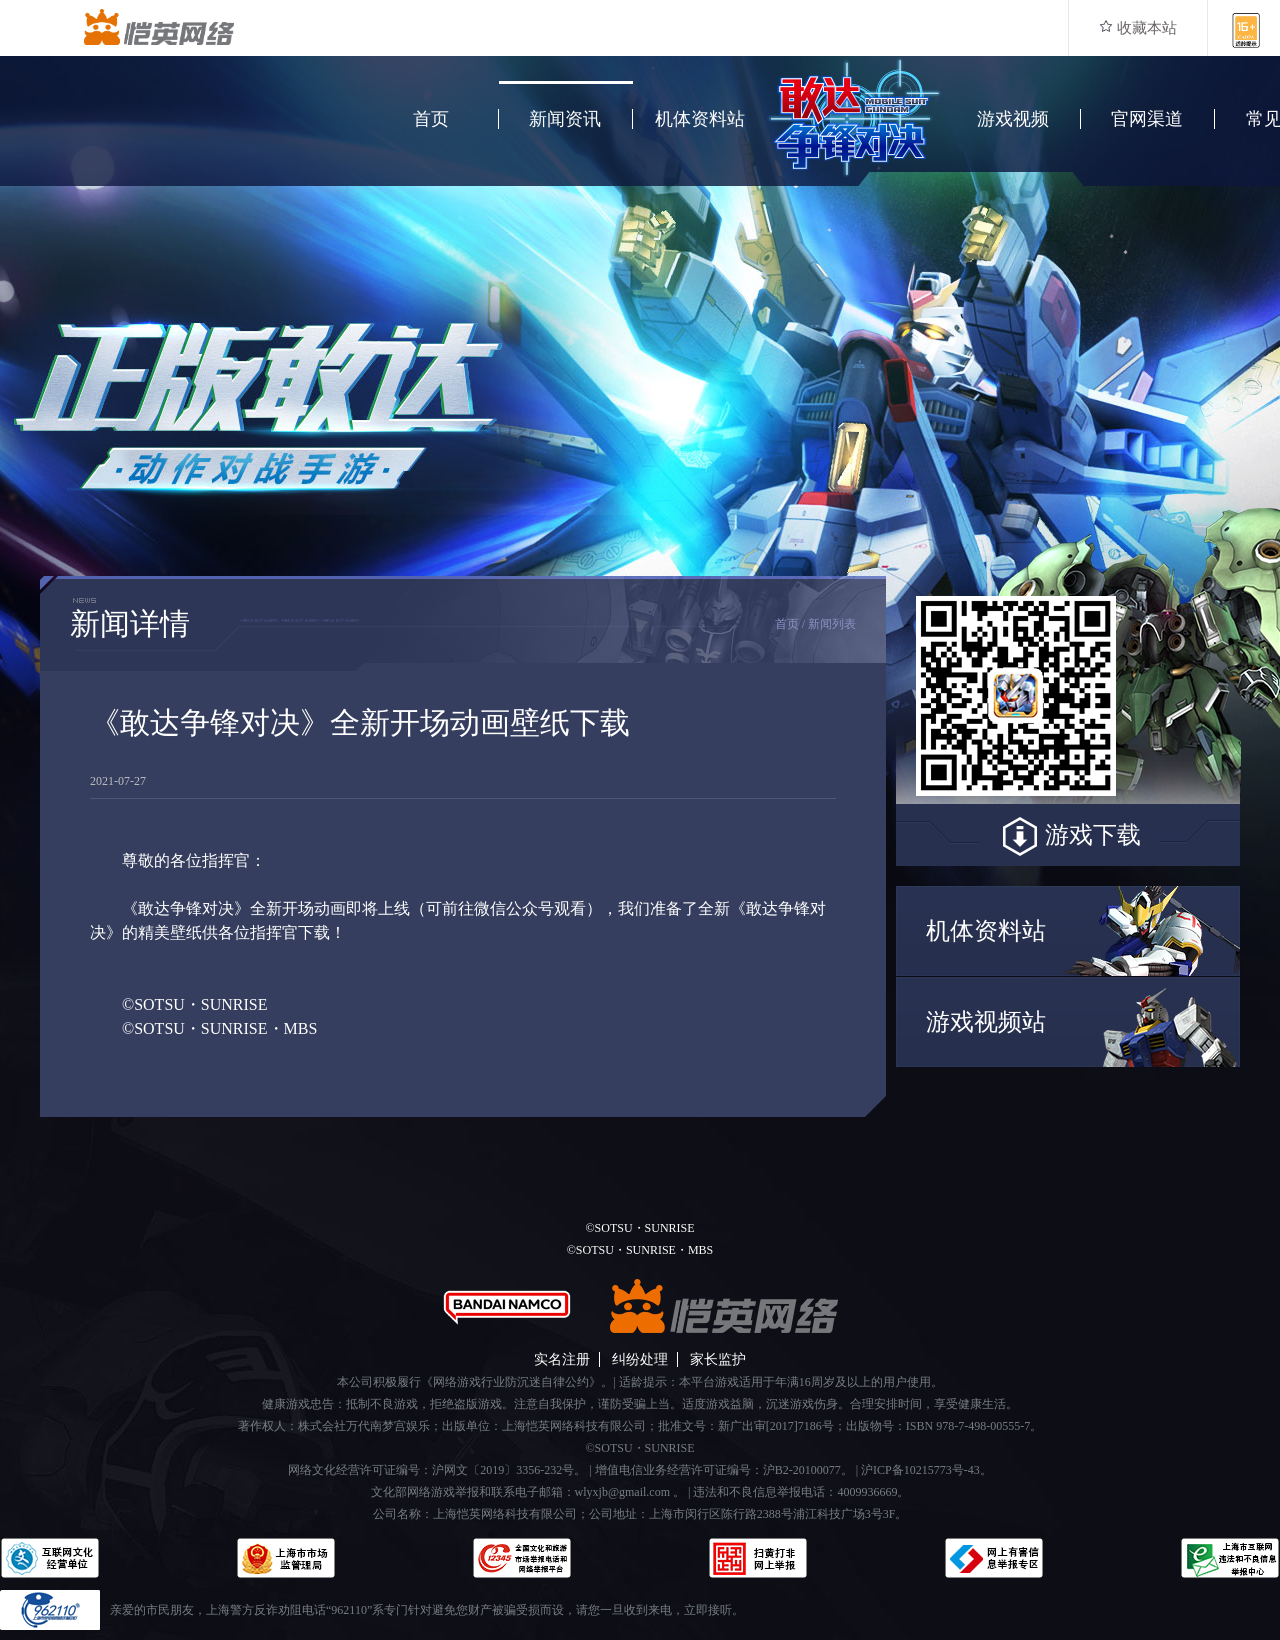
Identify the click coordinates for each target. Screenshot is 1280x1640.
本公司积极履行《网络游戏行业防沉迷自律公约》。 (475, 1382)
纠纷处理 (640, 1359)
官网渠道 (1147, 119)
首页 (431, 119)
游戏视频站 (986, 1022)
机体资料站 (700, 119)
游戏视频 (1013, 119)
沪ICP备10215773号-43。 (926, 1470)
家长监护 (718, 1359)
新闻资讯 (565, 119)
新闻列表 (832, 624)
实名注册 (562, 1359)
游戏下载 (1068, 837)
